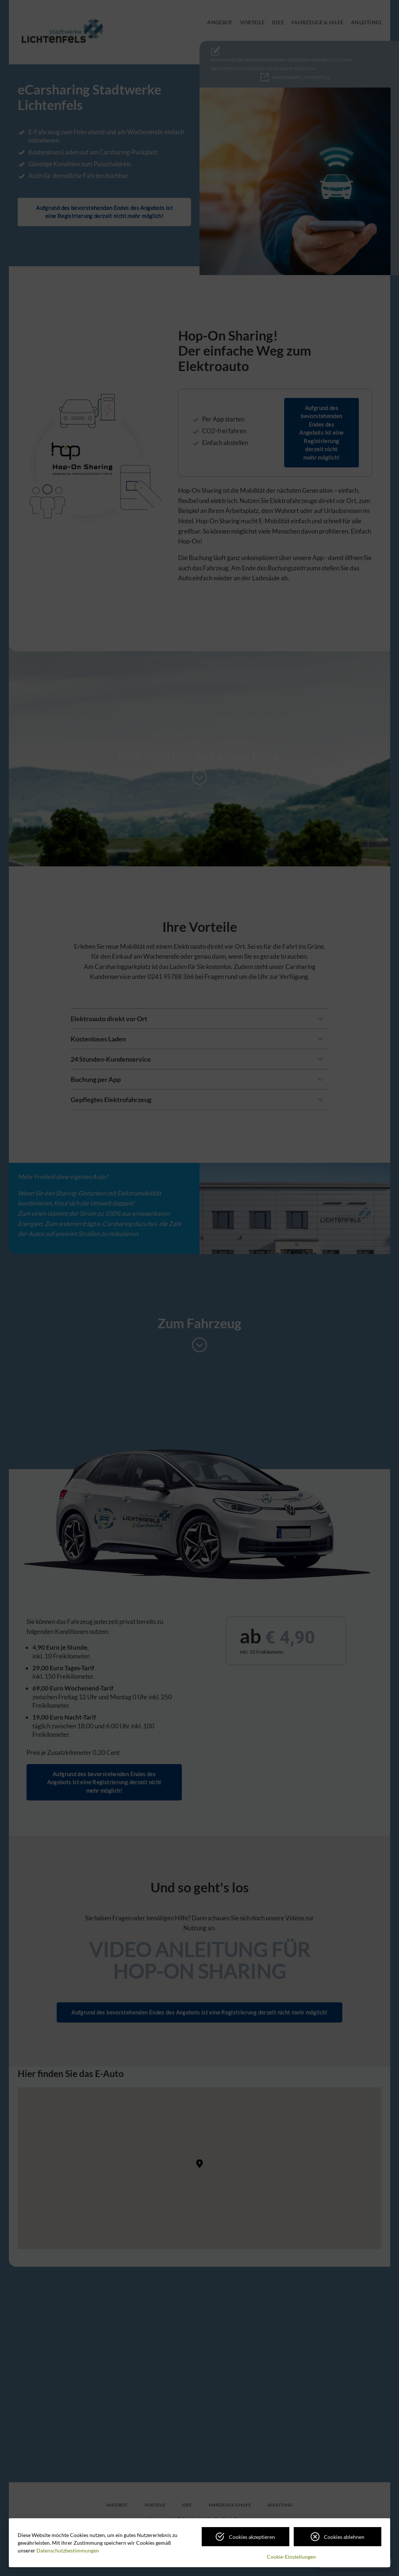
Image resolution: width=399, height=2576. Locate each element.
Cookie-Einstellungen (291, 2557)
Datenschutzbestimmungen (67, 2550)
